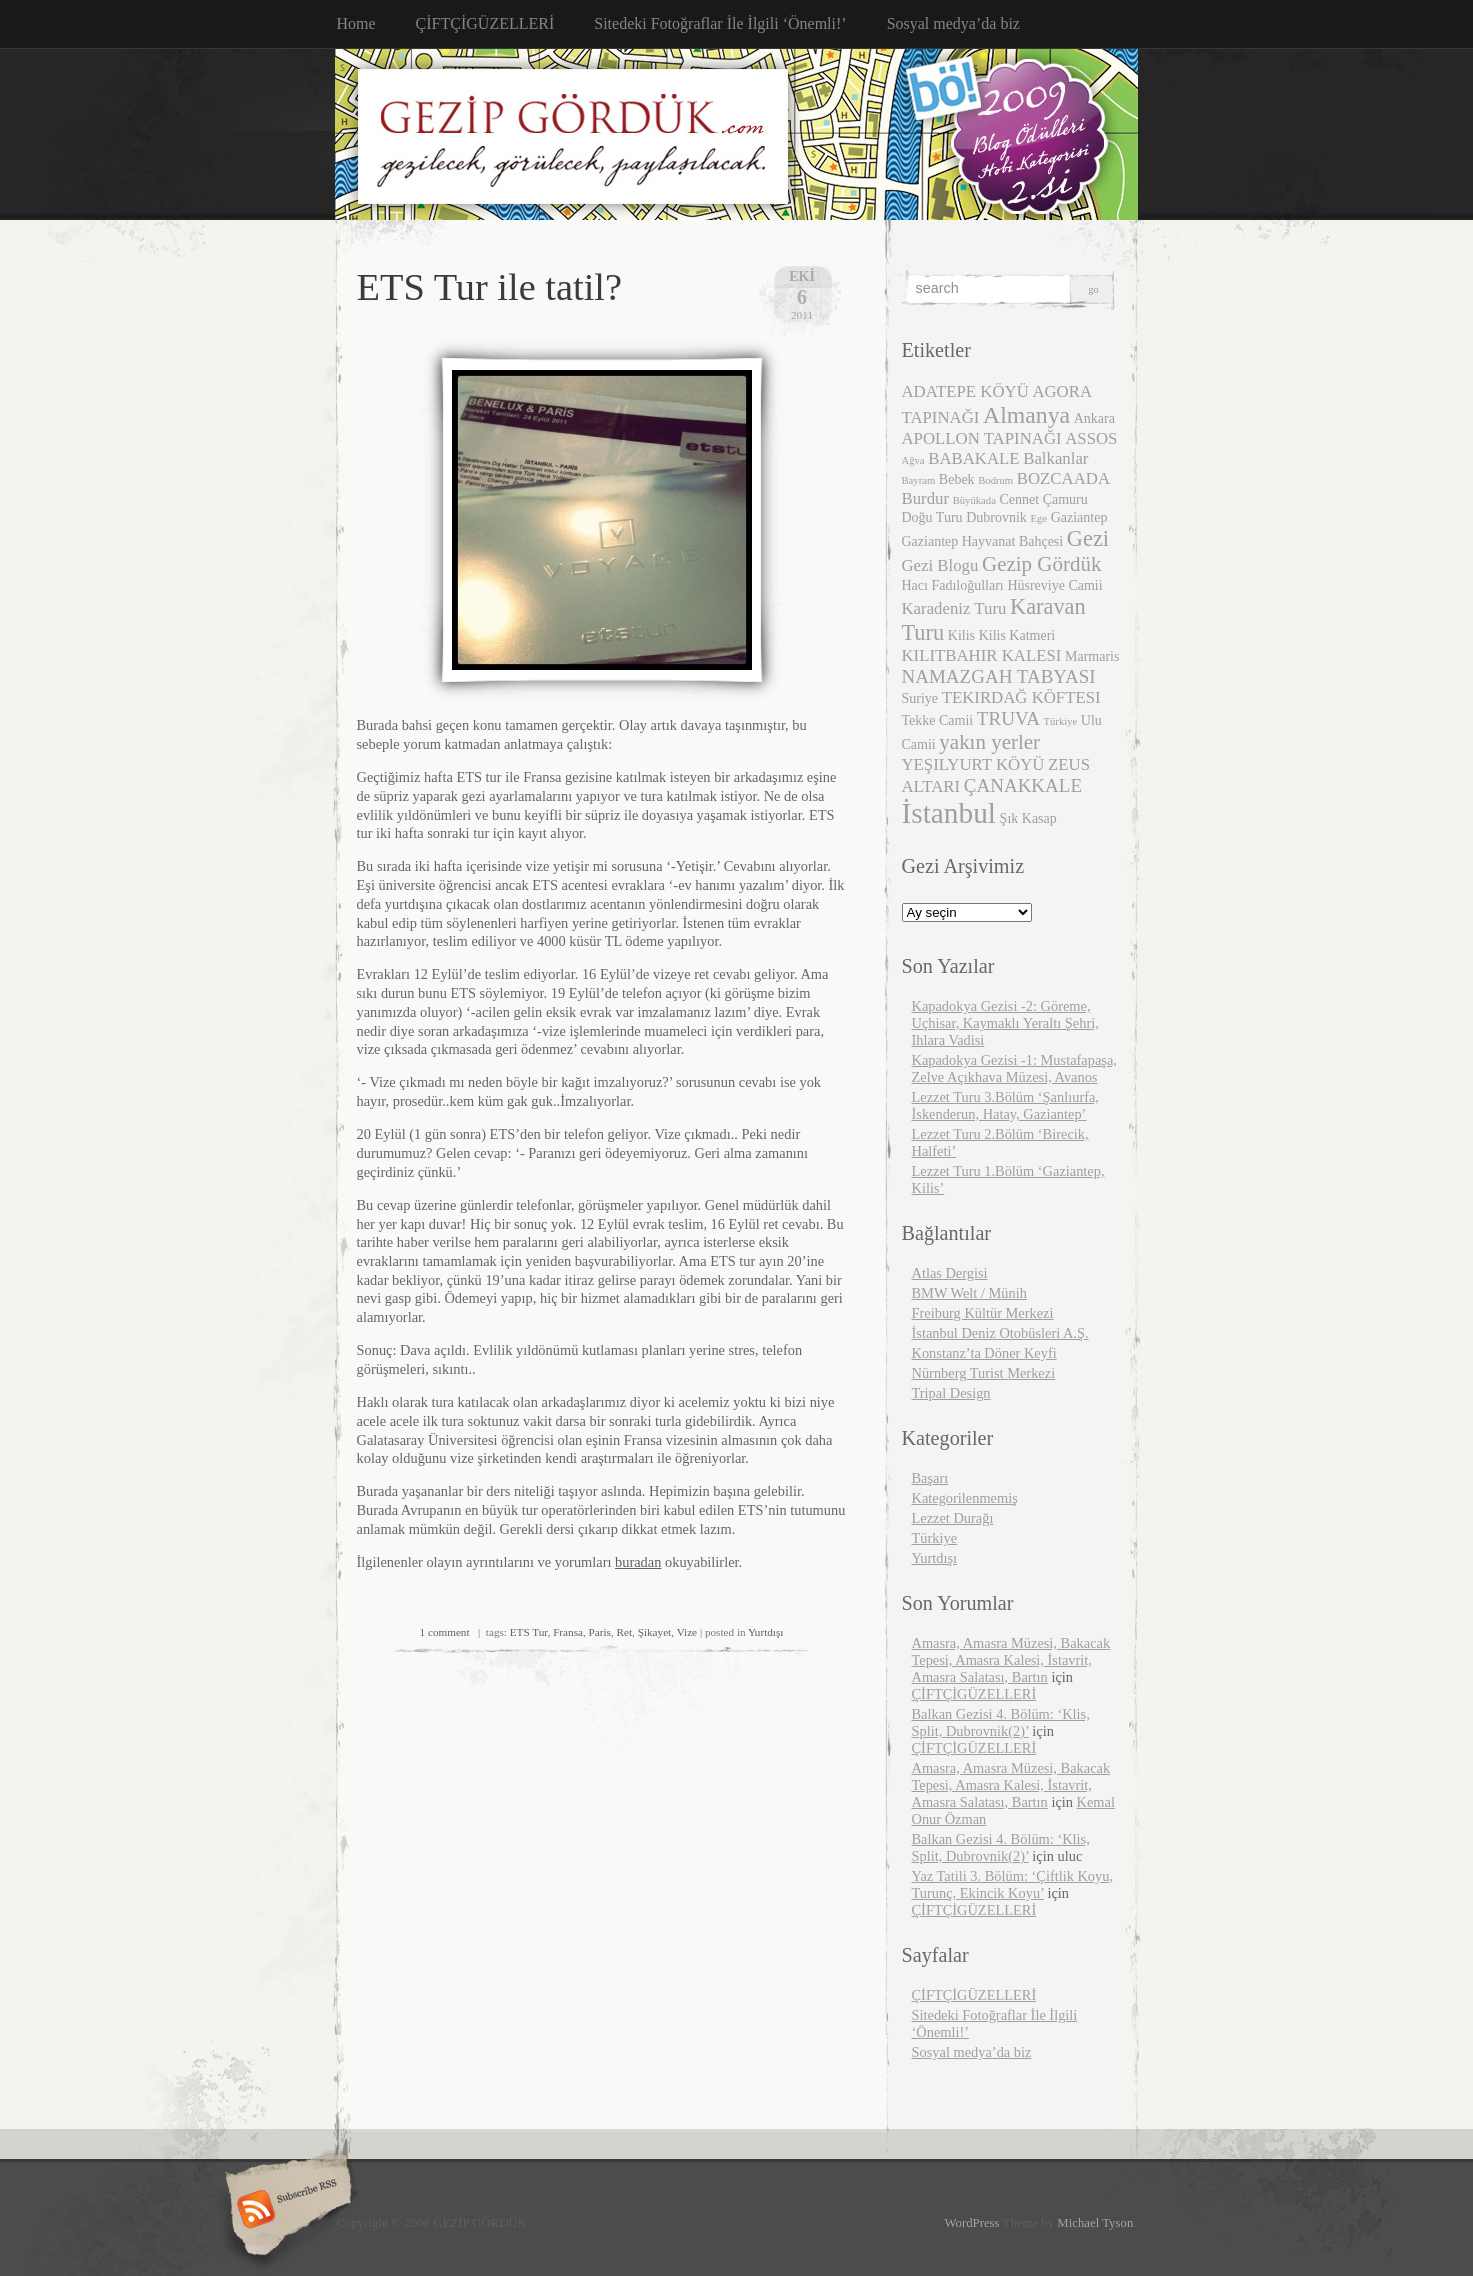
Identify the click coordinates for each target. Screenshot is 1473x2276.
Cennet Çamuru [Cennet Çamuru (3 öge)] (1043, 499)
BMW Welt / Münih (969, 1293)
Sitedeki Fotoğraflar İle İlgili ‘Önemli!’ (720, 23)
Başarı (930, 1478)
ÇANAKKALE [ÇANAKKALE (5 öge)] (1023, 785)
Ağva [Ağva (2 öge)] (913, 460)
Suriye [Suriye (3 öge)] (920, 698)
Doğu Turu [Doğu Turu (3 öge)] (932, 517)
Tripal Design (951, 1393)
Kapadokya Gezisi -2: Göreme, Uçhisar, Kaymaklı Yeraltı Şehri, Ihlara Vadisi (1005, 1023)
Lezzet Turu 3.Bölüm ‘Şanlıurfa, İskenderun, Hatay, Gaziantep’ (1005, 1105)
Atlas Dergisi (950, 1273)
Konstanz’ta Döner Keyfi (984, 1353)
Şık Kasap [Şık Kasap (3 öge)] (1028, 818)
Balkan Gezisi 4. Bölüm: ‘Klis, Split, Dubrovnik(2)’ (1001, 1722)
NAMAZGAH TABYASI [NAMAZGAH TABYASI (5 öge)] (999, 676)
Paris (600, 1632)
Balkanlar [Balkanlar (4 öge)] (1055, 458)
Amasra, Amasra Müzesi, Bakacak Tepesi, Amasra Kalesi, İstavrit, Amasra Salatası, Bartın (1011, 1660)
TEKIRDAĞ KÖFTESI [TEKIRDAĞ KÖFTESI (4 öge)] (1021, 697)
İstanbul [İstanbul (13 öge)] (949, 813)
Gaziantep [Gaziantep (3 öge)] (1079, 517)
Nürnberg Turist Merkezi (984, 1373)
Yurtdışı (765, 1632)
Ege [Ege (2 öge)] (1038, 518)
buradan (638, 1562)
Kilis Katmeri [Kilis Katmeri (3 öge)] (1017, 635)
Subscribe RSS (285, 2211)
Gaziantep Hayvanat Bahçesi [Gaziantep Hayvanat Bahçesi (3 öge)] (983, 541)
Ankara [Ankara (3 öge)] (1094, 418)
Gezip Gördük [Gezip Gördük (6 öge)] (1041, 564)
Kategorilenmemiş (965, 1498)
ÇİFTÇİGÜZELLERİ (485, 23)
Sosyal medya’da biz (953, 23)
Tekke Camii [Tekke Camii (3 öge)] (938, 720)
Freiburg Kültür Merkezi (983, 1313)
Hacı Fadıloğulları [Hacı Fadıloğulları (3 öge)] (953, 585)
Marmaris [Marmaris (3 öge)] (1092, 656)
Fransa (568, 1632)
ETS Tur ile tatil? (490, 287)
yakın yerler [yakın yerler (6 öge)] (989, 742)
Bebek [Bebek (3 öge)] (957, 479)
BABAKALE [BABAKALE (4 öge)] (973, 458)
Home (356, 23)
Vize (687, 1632)
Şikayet (655, 1632)
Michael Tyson (1095, 2223)
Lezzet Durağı (953, 1518)
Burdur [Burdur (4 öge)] (926, 498)
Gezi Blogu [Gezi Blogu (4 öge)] (940, 565)
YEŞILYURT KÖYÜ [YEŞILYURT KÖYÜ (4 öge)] (973, 764)
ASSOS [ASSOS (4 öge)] (1091, 438)
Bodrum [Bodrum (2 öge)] (995, 480)
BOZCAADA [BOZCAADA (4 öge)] (1063, 478)
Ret (625, 1632)
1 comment (445, 1632)
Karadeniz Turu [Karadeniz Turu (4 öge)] (954, 608)
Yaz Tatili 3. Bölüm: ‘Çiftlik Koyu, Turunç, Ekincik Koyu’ (1013, 1884)
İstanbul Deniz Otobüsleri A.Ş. (1000, 1333)
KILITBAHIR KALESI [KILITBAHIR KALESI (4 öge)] (982, 655)
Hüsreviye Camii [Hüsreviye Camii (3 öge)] (1054, 585)
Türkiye (935, 1538)
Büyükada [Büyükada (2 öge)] (974, 500)
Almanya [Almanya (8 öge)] (1026, 415)
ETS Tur (529, 1632)
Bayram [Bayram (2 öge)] (919, 480)
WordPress (971, 2223)
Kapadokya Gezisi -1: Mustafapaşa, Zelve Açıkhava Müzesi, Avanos (1014, 1068)
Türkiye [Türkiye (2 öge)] (1061, 721)
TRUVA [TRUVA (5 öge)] (1008, 718)
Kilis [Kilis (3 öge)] (961, 635)
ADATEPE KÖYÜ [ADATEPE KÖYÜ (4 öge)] (965, 391)
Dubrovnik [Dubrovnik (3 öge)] (996, 517)
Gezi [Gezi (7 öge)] (1088, 538)
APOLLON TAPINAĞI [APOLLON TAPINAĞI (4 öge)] (982, 438)
